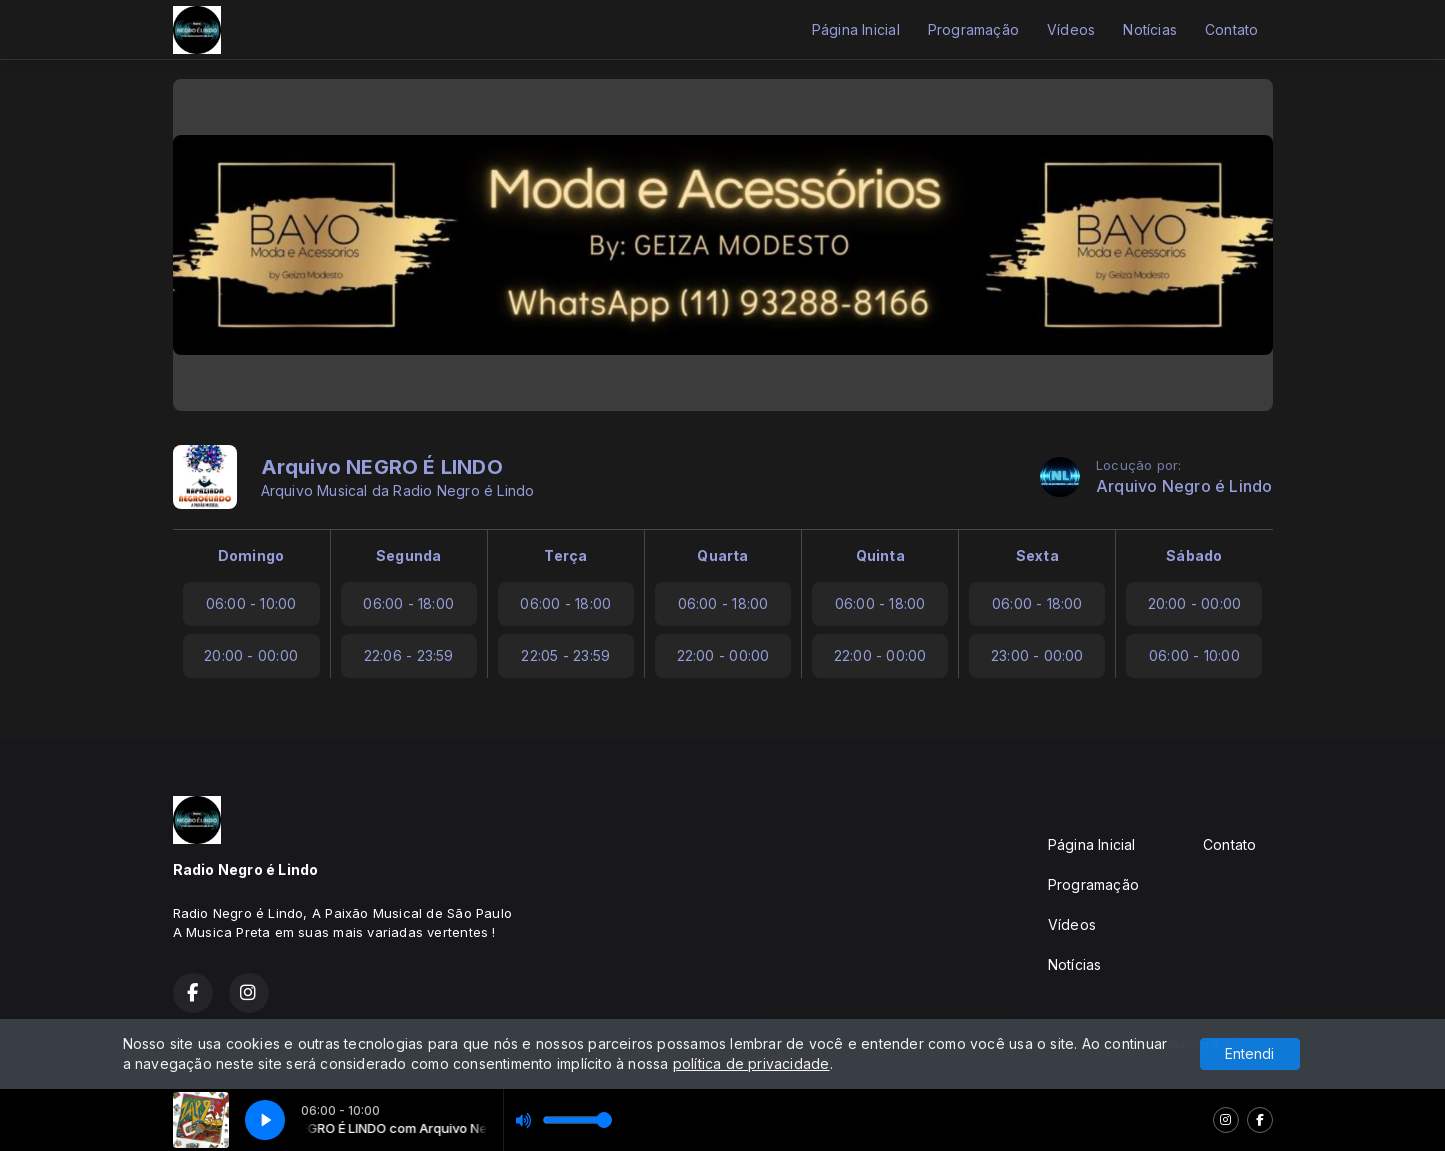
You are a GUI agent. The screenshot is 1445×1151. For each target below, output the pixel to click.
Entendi (1249, 1053)
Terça (565, 555)
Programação (973, 29)
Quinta (880, 555)
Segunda (408, 555)
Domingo (251, 555)
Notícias (1150, 29)
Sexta (1037, 555)
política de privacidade (751, 1063)
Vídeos (1071, 29)
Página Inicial (856, 29)
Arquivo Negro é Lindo (1184, 486)
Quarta (722, 555)
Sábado (1194, 555)
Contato (1231, 29)
